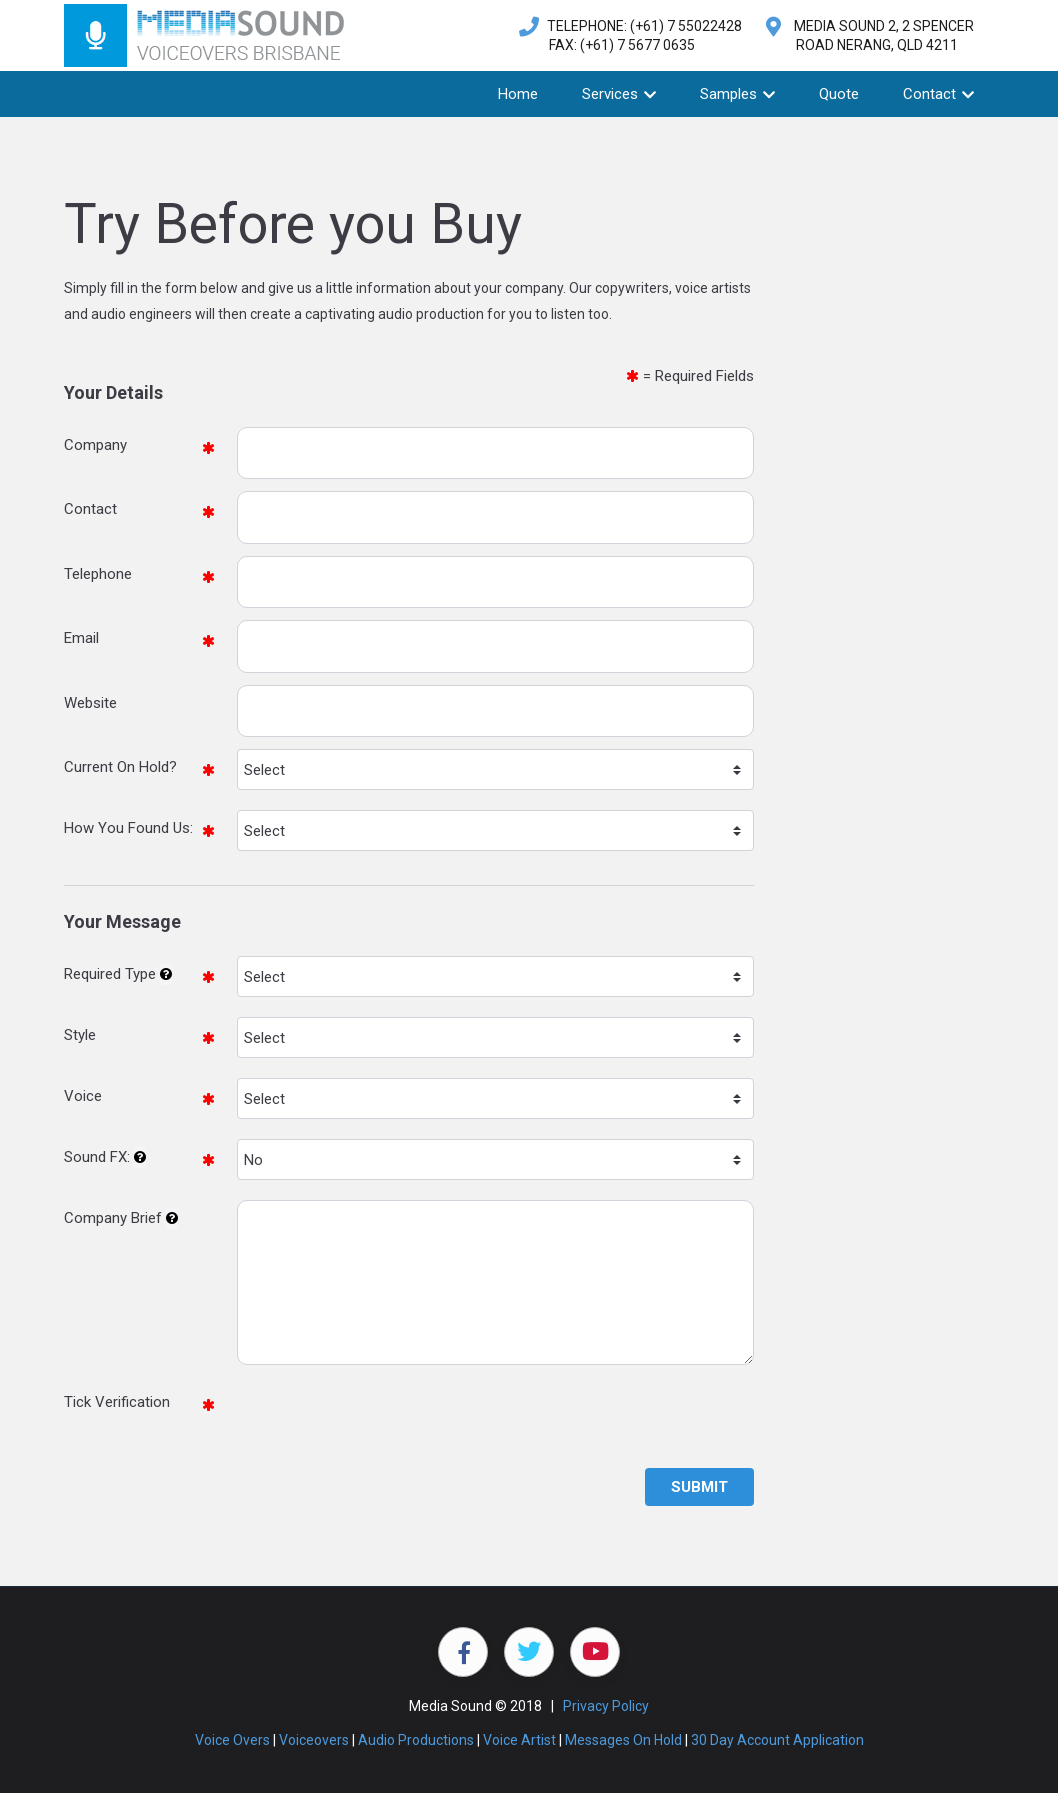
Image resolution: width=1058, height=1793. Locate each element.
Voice (83, 1096)
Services (619, 94)
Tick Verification (117, 1402)
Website (90, 703)
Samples (737, 94)
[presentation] (389, 1423)
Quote (839, 94)
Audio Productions (416, 1740)
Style (80, 1035)
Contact (938, 94)
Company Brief (113, 1218)
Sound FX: (97, 1157)
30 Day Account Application (777, 1740)
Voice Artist (519, 1740)
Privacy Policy (606, 1706)
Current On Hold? (120, 767)
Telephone (98, 574)
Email (81, 638)
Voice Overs (232, 1740)
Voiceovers (314, 1740)
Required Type (110, 974)
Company (95, 445)
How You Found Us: (128, 828)
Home (518, 94)
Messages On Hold (623, 1740)
